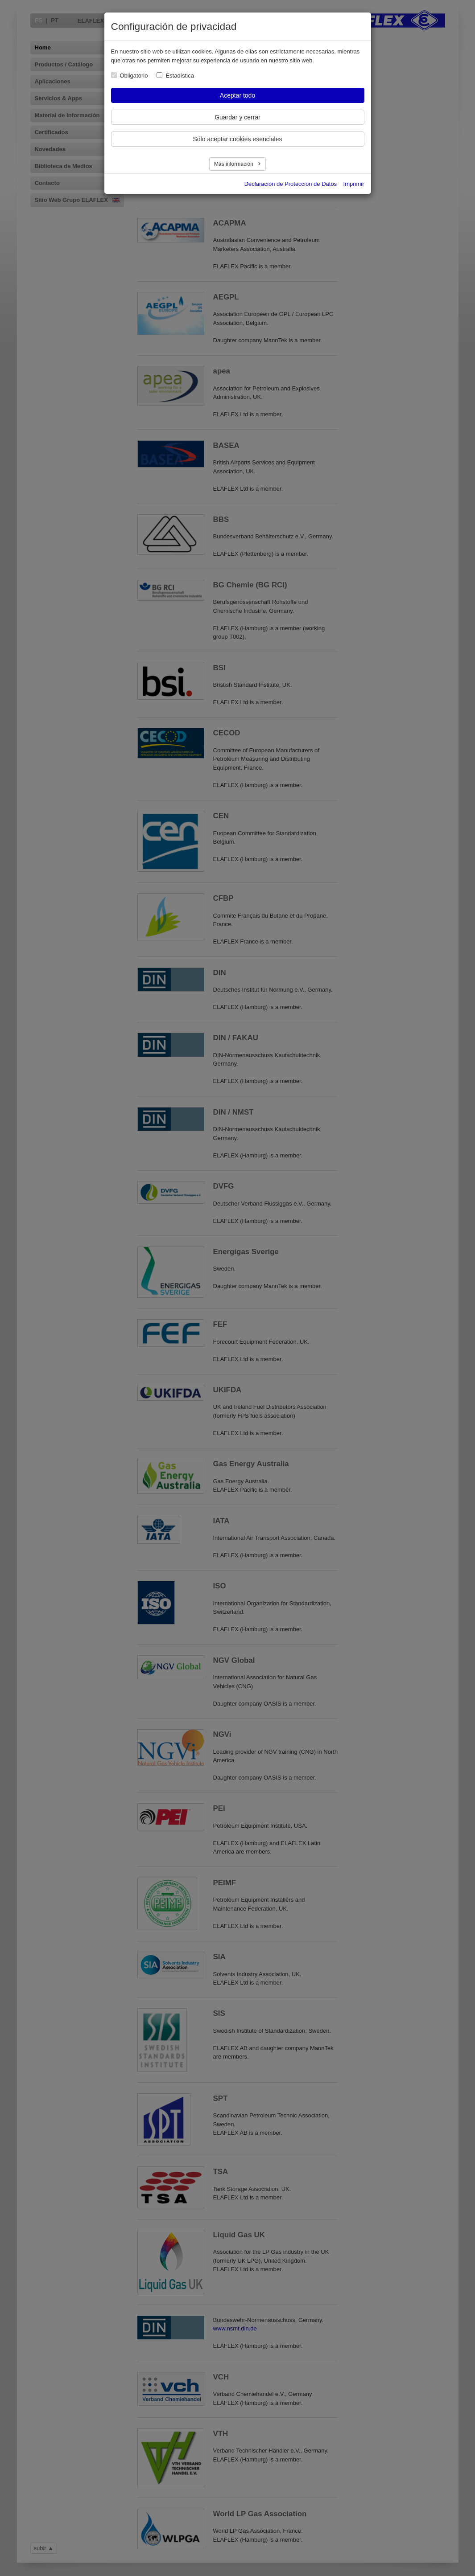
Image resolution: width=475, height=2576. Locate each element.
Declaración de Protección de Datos (290, 183)
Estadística (179, 75)
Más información (234, 164)
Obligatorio (134, 75)
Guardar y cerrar (237, 117)
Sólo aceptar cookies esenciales (237, 139)
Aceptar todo (237, 95)
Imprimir (353, 183)
